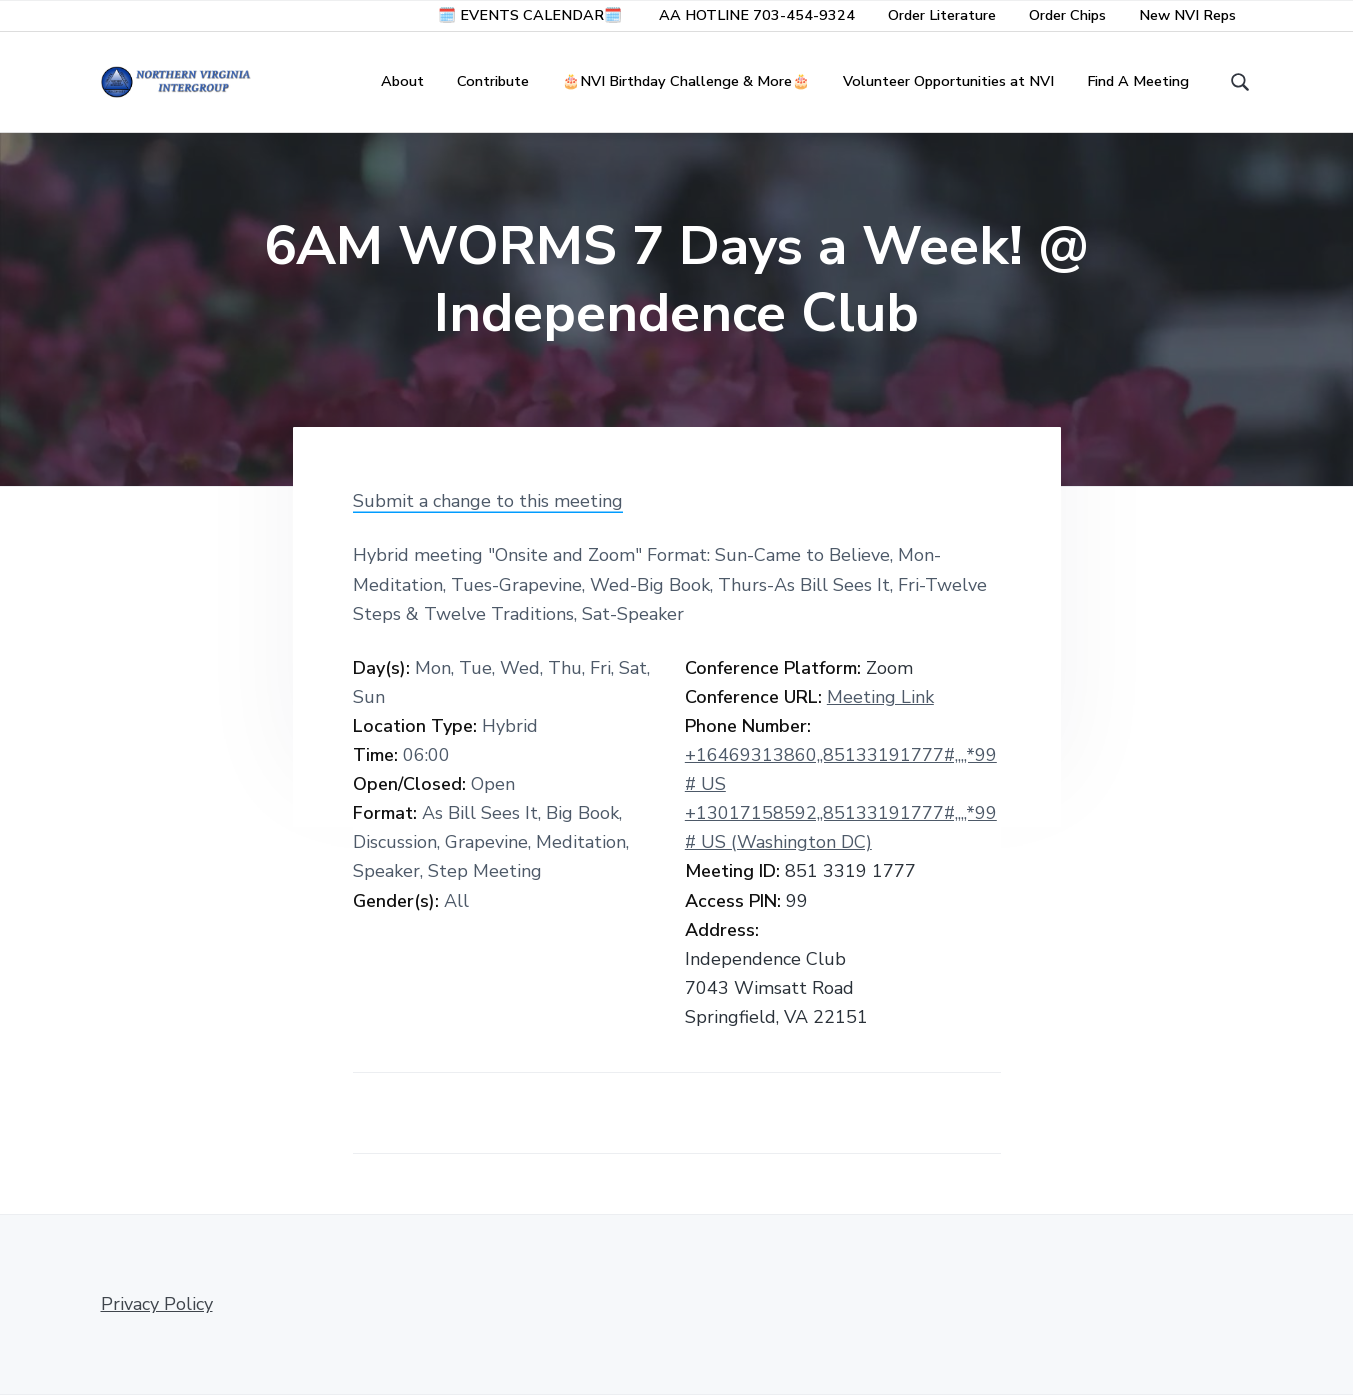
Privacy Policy (157, 1304)
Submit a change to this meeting (488, 501)
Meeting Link (880, 697)
